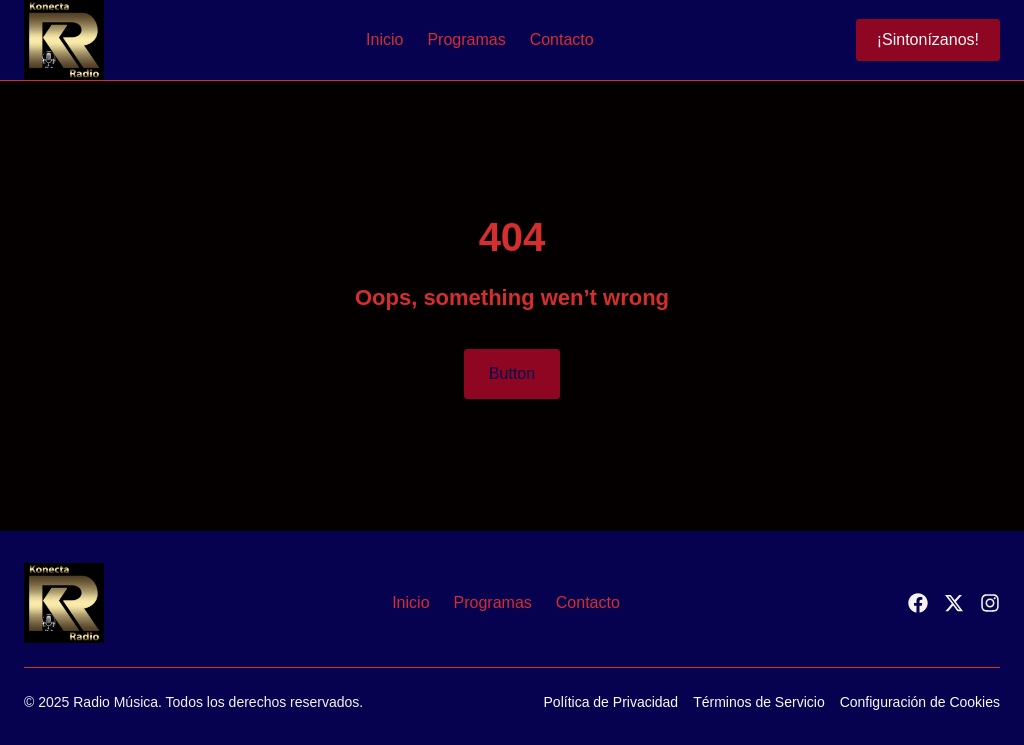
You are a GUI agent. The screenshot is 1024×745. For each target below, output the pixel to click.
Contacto (562, 39)
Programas (466, 39)
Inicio (384, 39)
